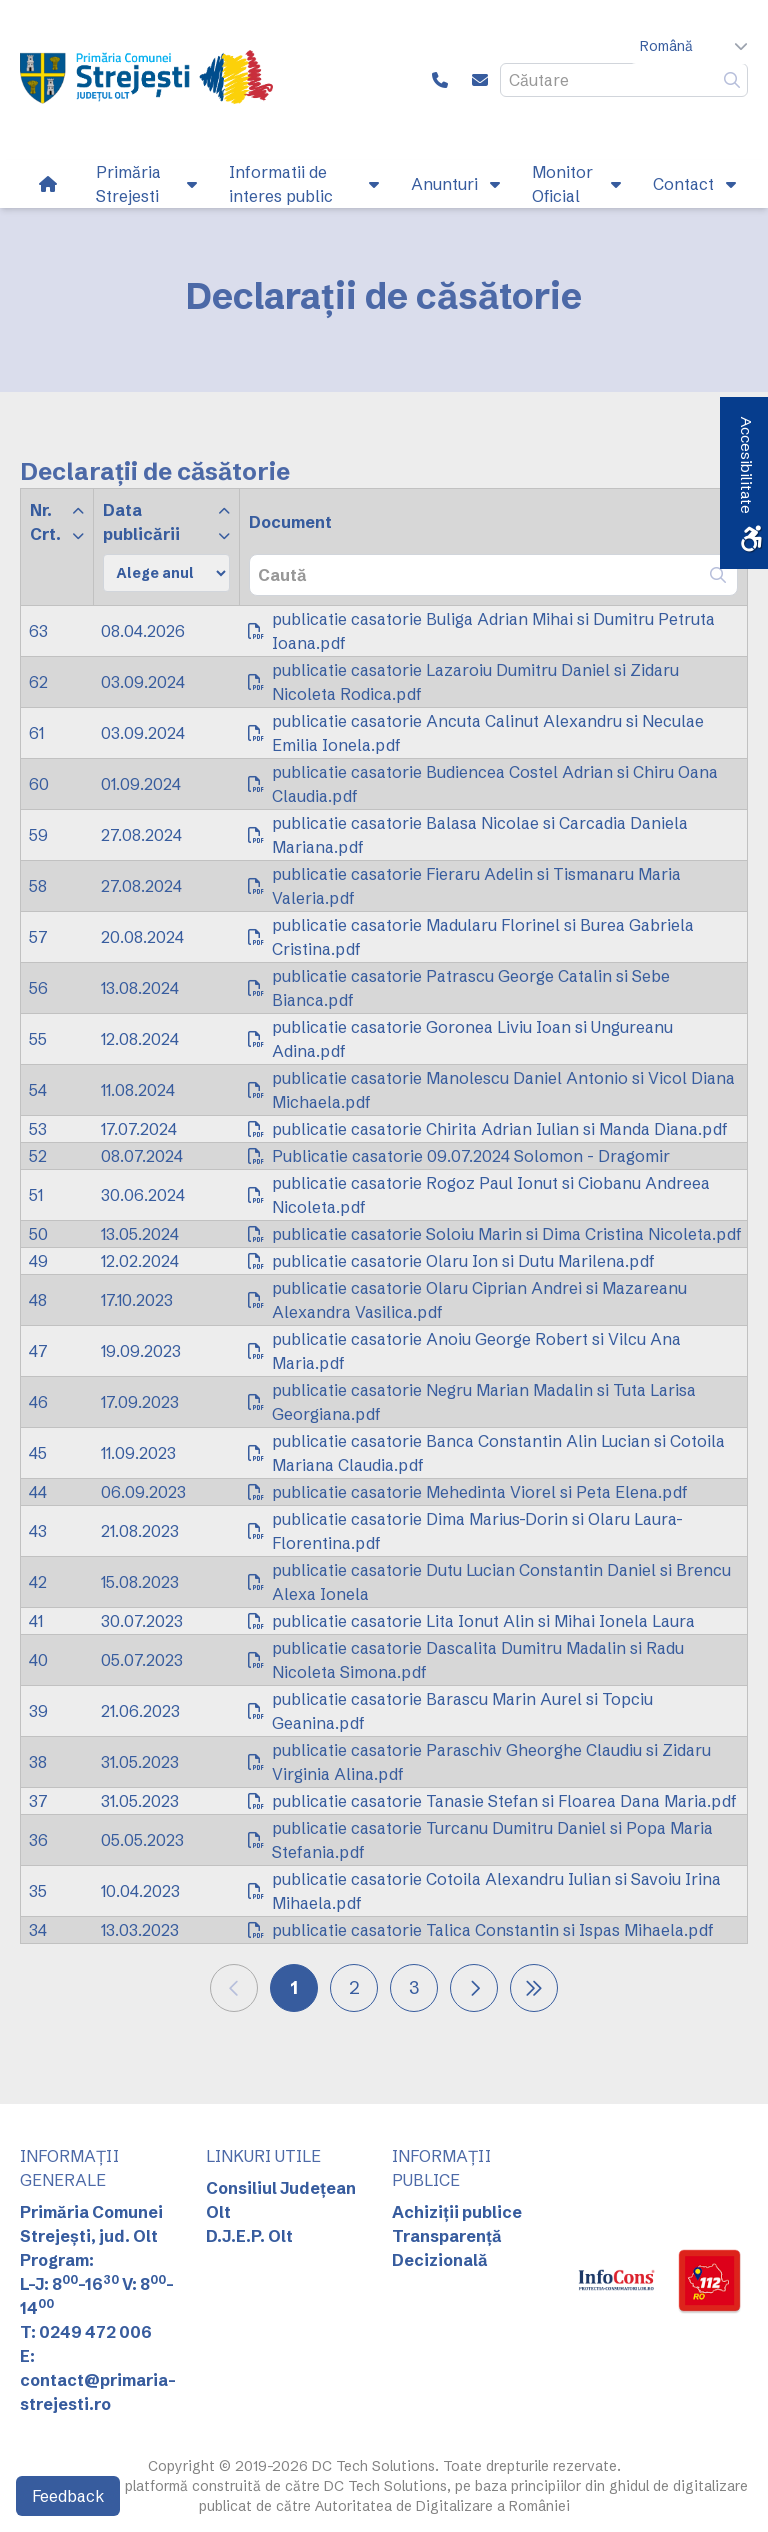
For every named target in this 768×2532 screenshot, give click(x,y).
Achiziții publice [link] (457, 2212)
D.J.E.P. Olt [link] (249, 2236)
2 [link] (354, 1987)
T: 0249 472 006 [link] (86, 2332)
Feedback (68, 2496)
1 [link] (294, 1987)
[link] (146, 80)
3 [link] (414, 1987)
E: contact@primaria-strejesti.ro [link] (98, 2380)
